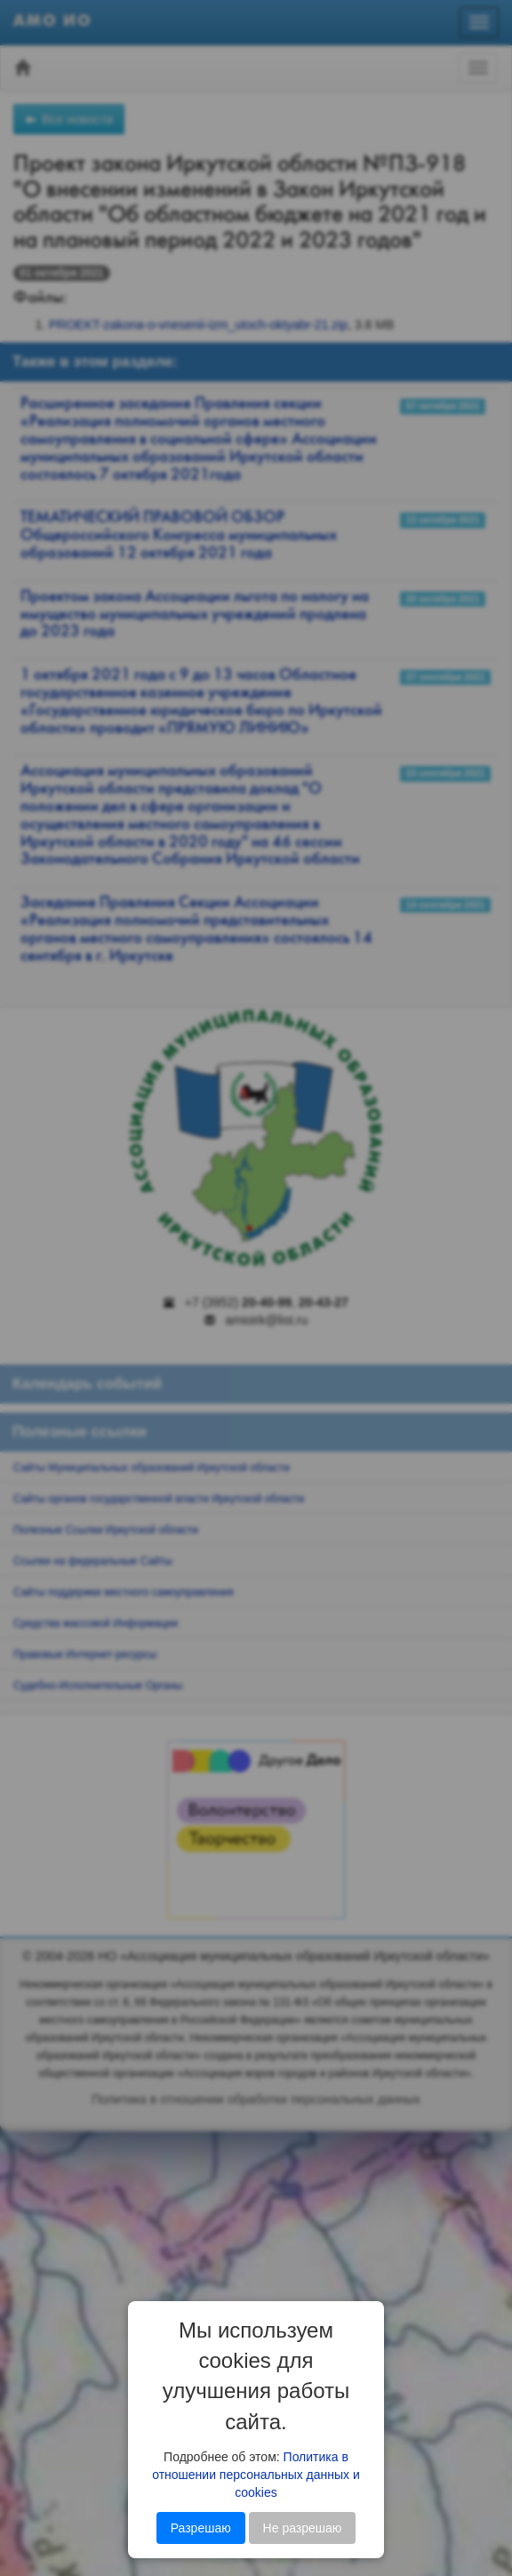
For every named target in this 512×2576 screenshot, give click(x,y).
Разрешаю (201, 2528)
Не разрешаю (302, 2528)
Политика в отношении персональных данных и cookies (256, 2475)
